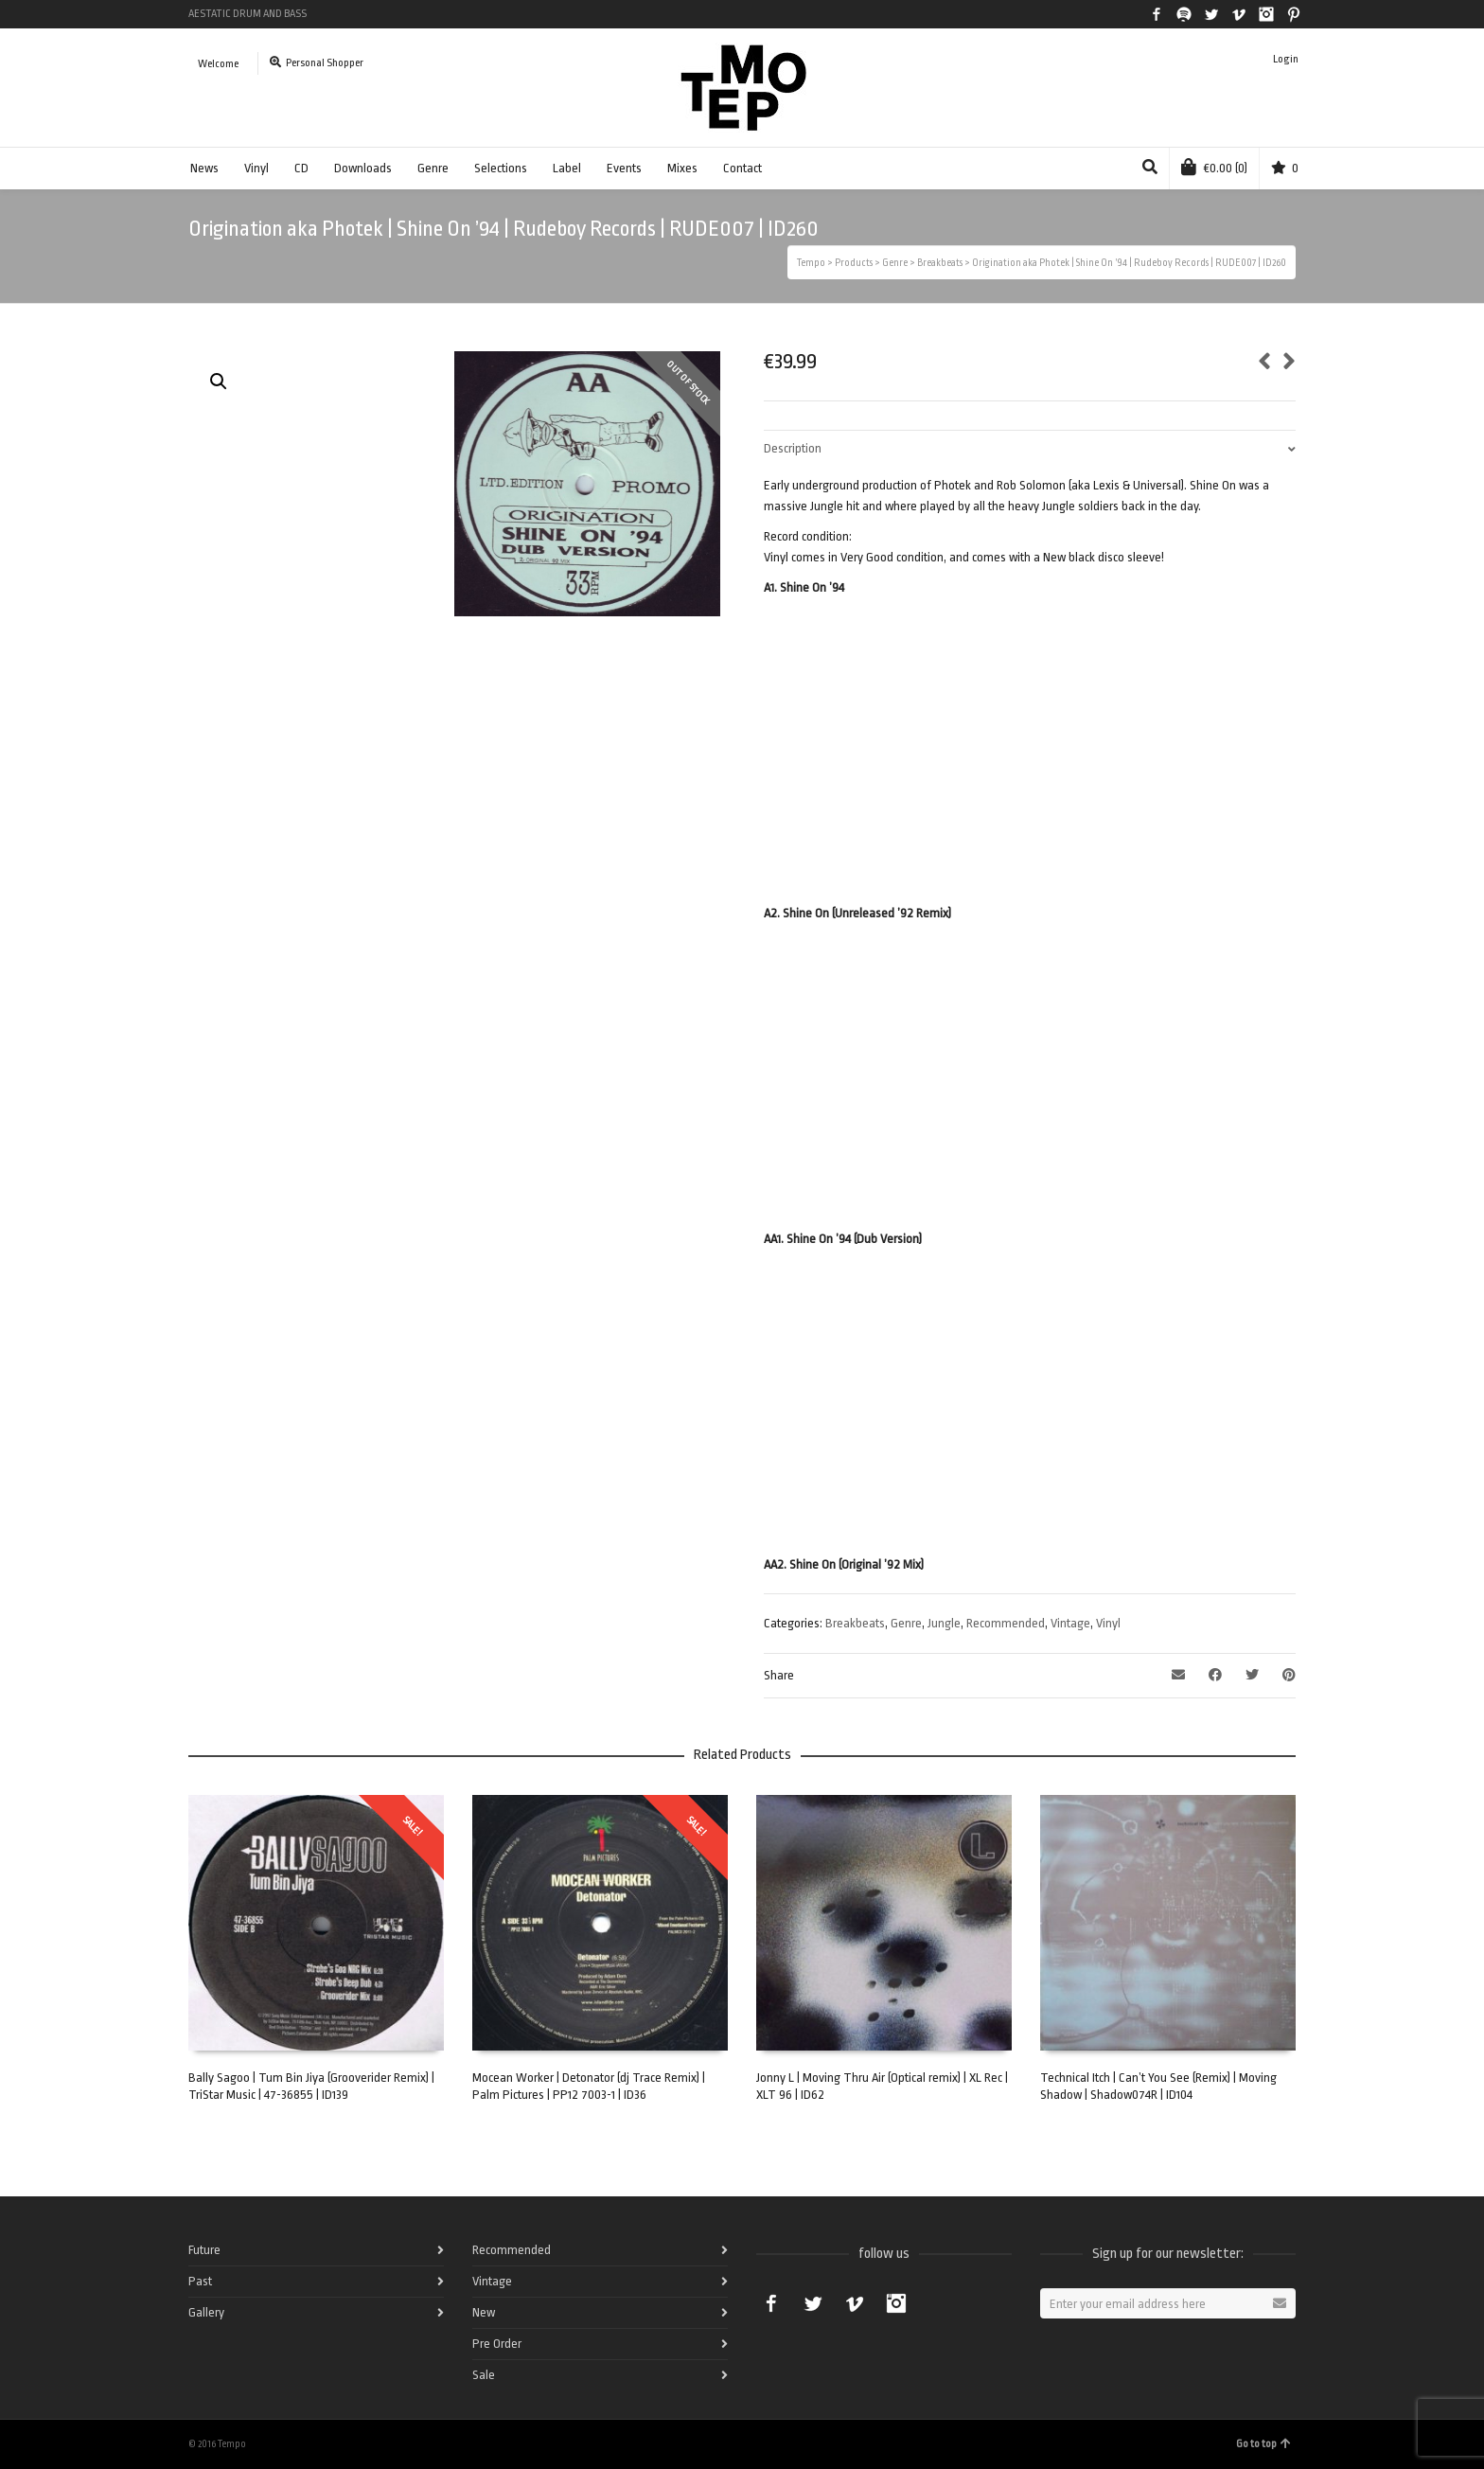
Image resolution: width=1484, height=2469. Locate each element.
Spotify (1184, 14)
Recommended (1005, 1623)
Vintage (1070, 1623)
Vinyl (256, 168)
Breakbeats (855, 1623)
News (204, 168)
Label (567, 168)
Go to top (1263, 2444)
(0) (1214, 166)
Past (200, 2281)
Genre (433, 168)
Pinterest (1293, 14)
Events (624, 168)
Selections (500, 168)
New (483, 2312)
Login (1285, 59)
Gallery (206, 2312)
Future (204, 2250)
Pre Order (496, 2343)
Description (793, 448)
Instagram (1266, 14)
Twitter (1211, 14)
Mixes (682, 168)
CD (301, 168)
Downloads (363, 168)
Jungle (944, 1623)
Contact (742, 168)
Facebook (1156, 14)
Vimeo (1239, 14)
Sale (483, 2375)
